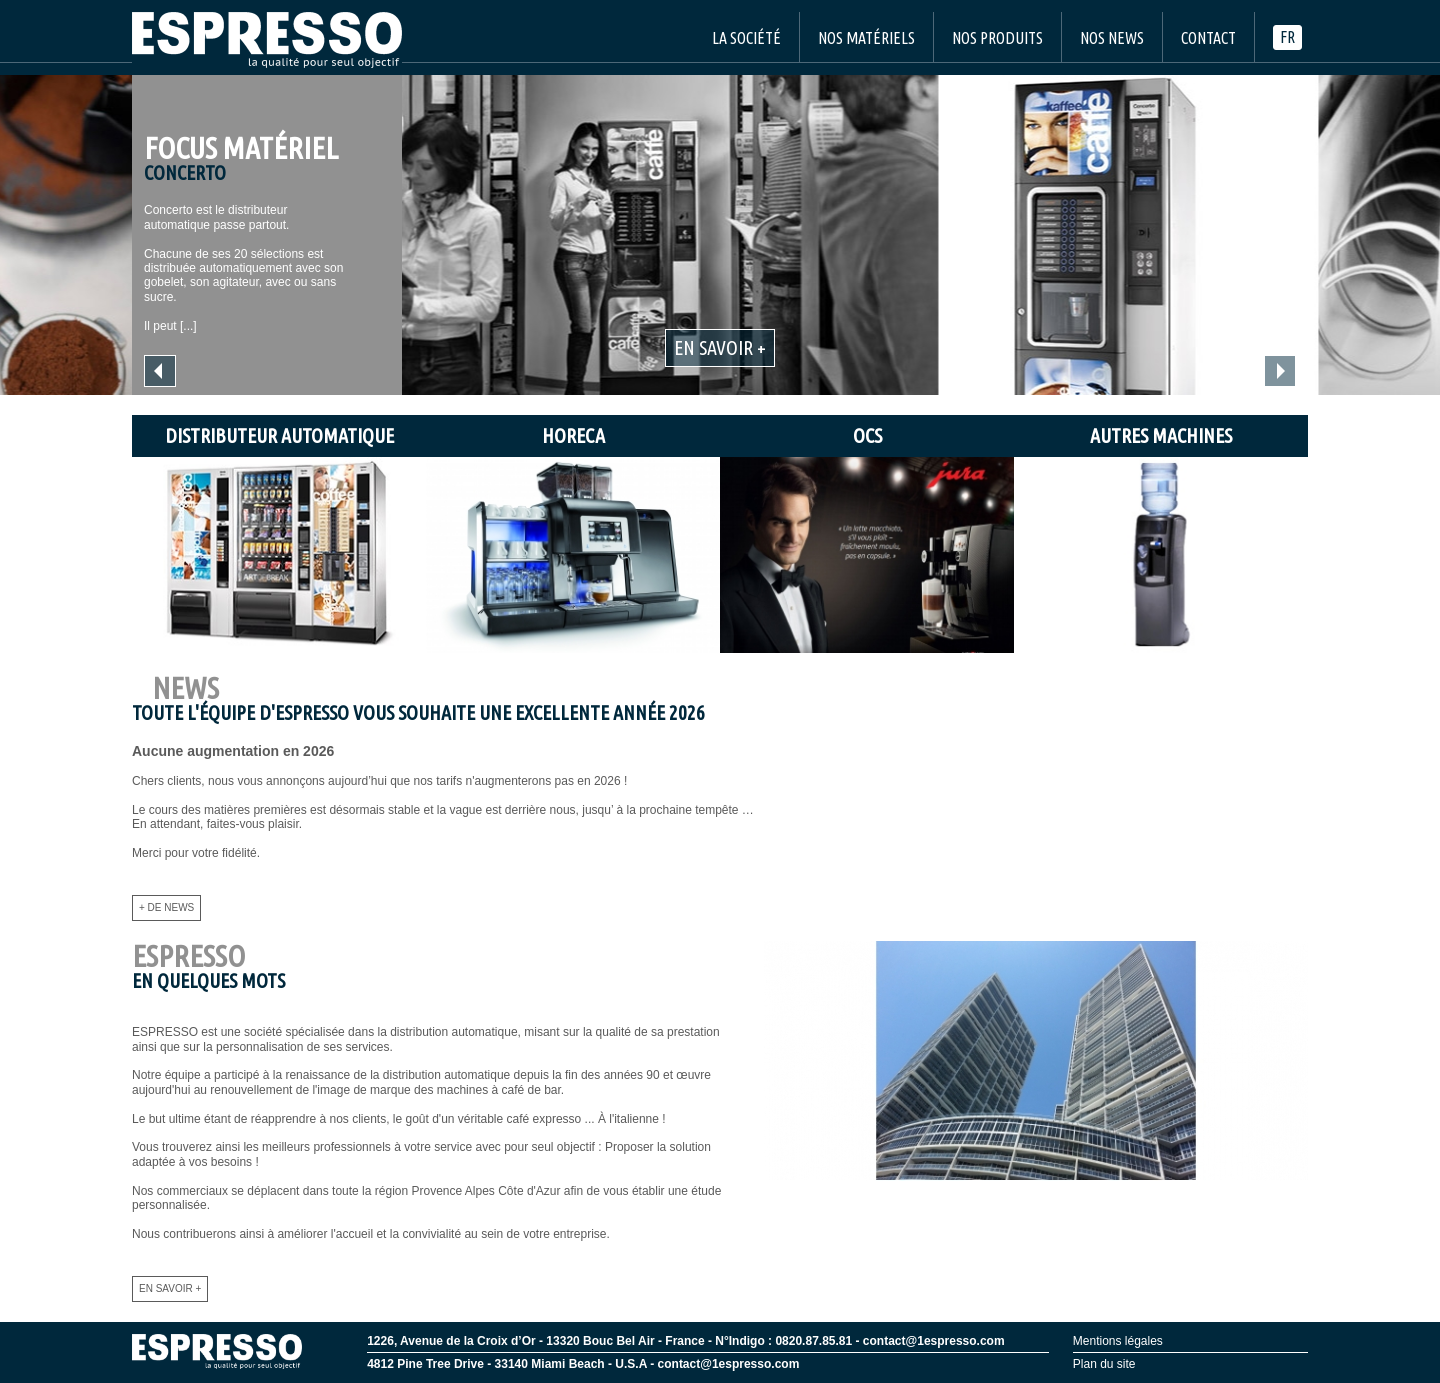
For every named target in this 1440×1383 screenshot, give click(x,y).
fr (1287, 37)
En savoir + (720, 347)
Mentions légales (1118, 1341)
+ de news (166, 907)
